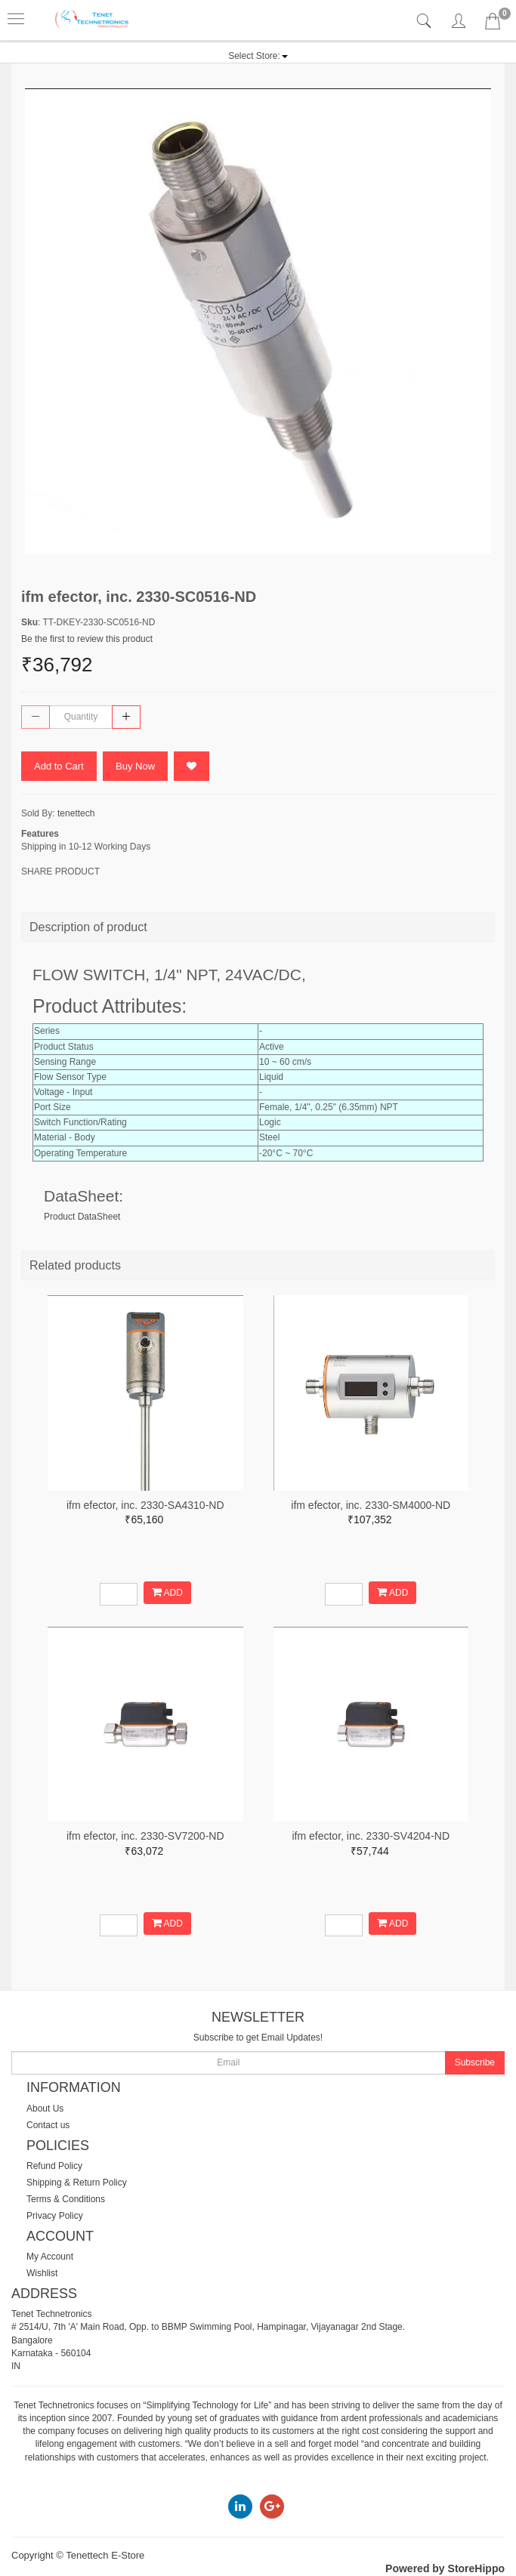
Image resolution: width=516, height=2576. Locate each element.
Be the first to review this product (87, 639)
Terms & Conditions (65, 2199)
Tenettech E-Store (105, 2555)
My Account (49, 2256)
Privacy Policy (54, 2215)
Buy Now (135, 766)
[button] (258, 56)
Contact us (48, 2125)
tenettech (75, 813)
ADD (167, 1592)
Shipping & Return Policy (76, 2182)
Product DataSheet (82, 1216)
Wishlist (41, 2273)
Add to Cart (59, 766)
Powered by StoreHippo (445, 2568)
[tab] (426, 21)
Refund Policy (54, 2166)
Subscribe (475, 2062)
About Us (44, 2108)
